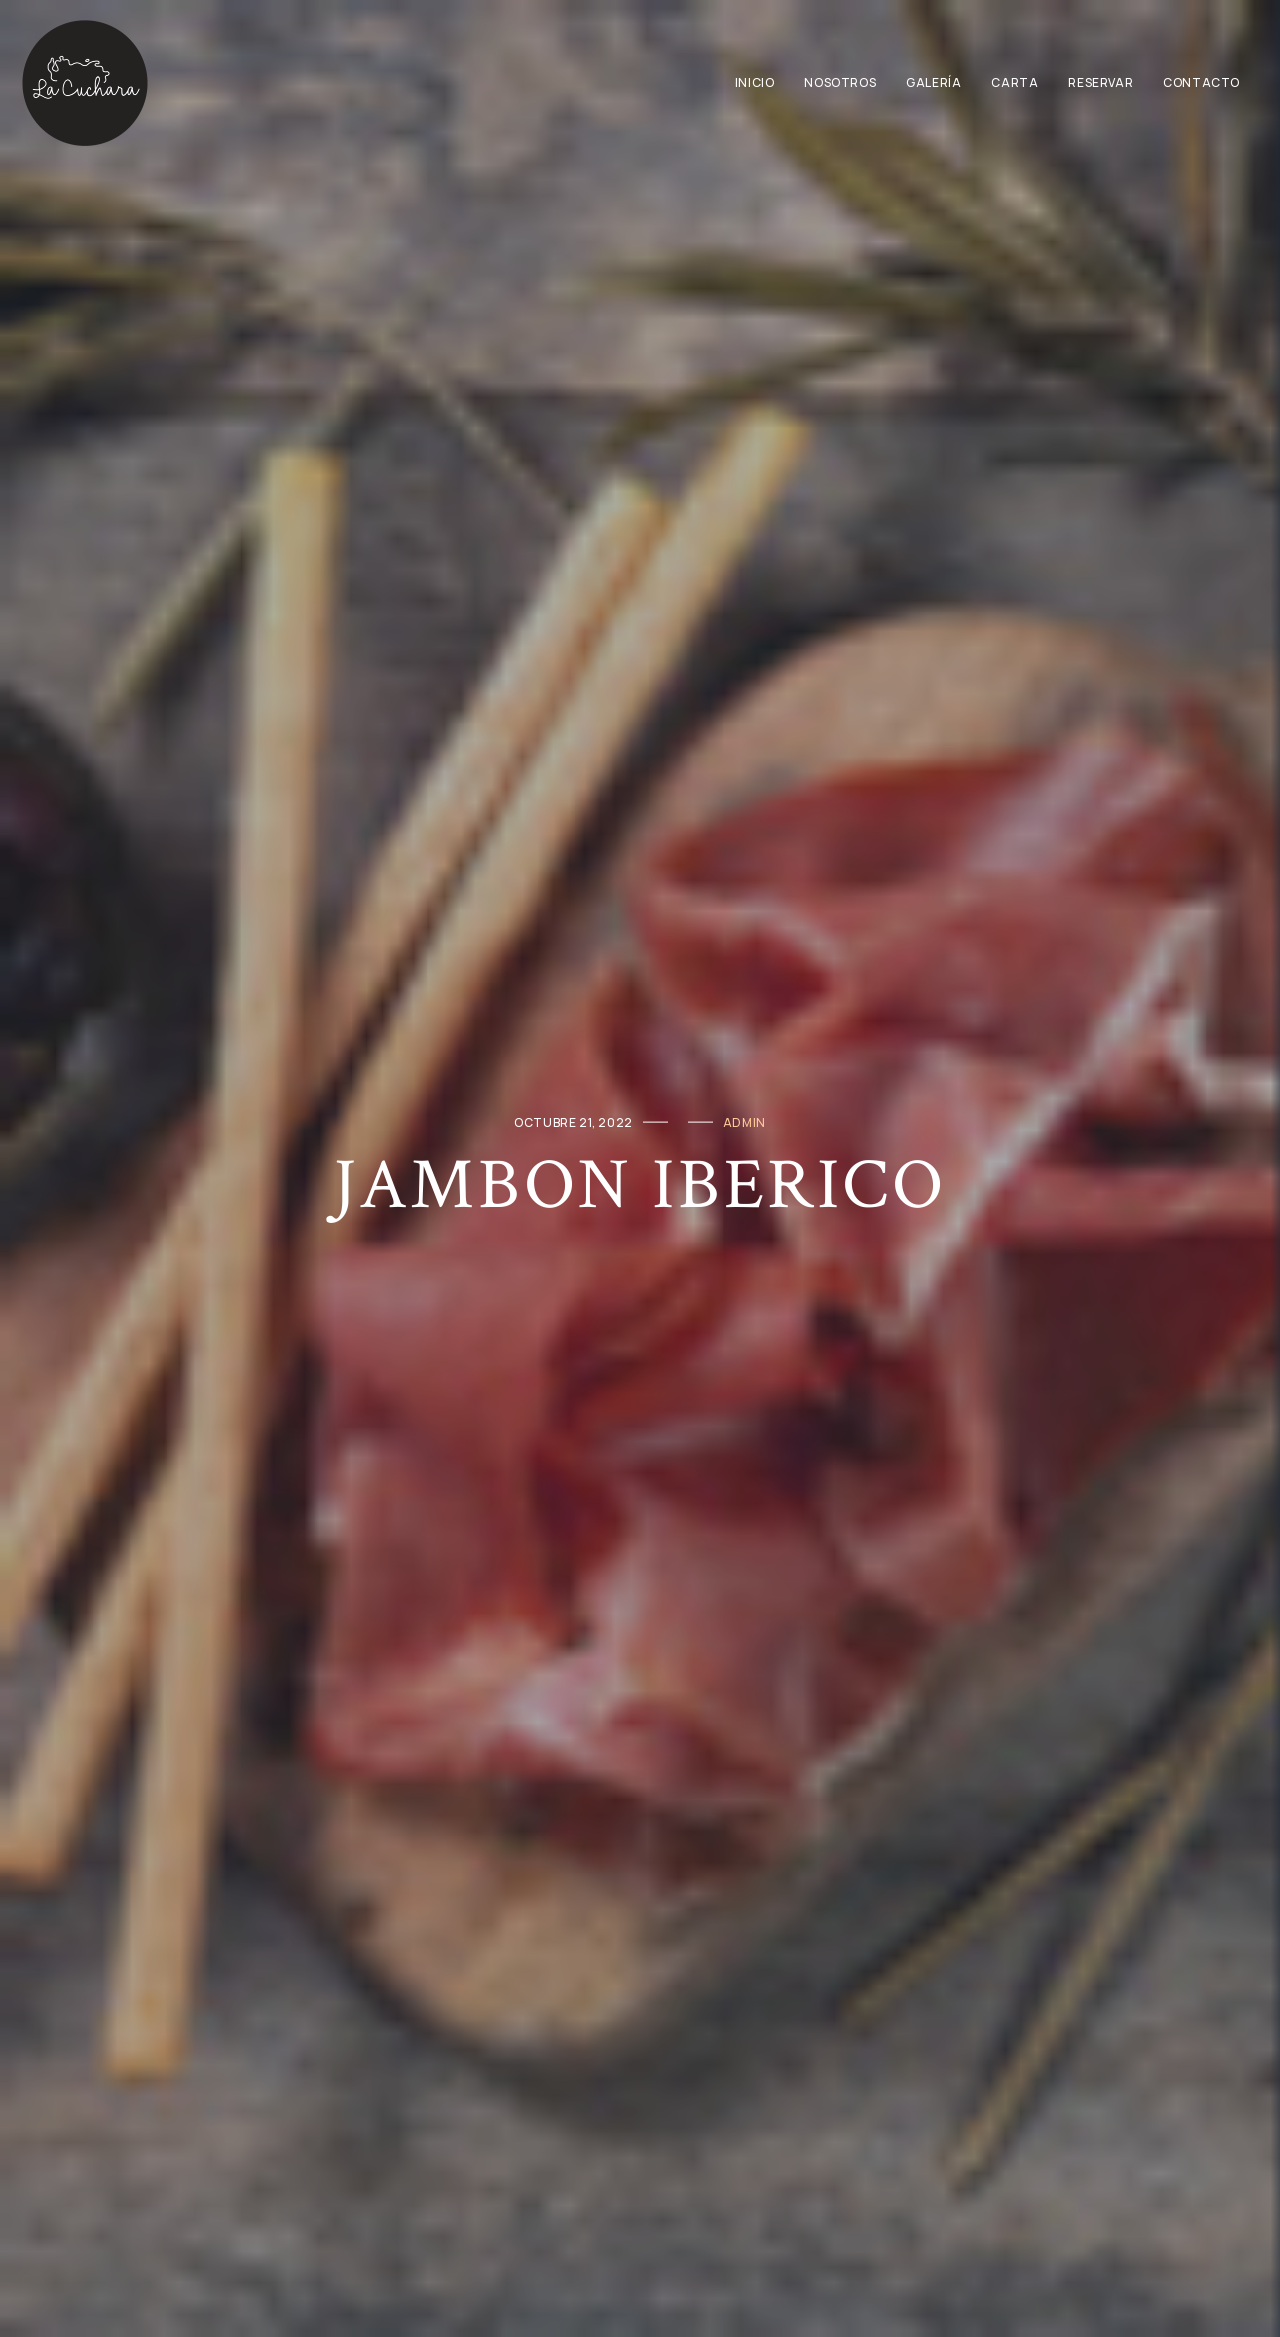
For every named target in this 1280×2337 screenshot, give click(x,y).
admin (744, 1121)
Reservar (1100, 82)
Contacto (1201, 82)
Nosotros (840, 82)
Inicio (755, 82)
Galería (933, 82)
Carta (1014, 82)
